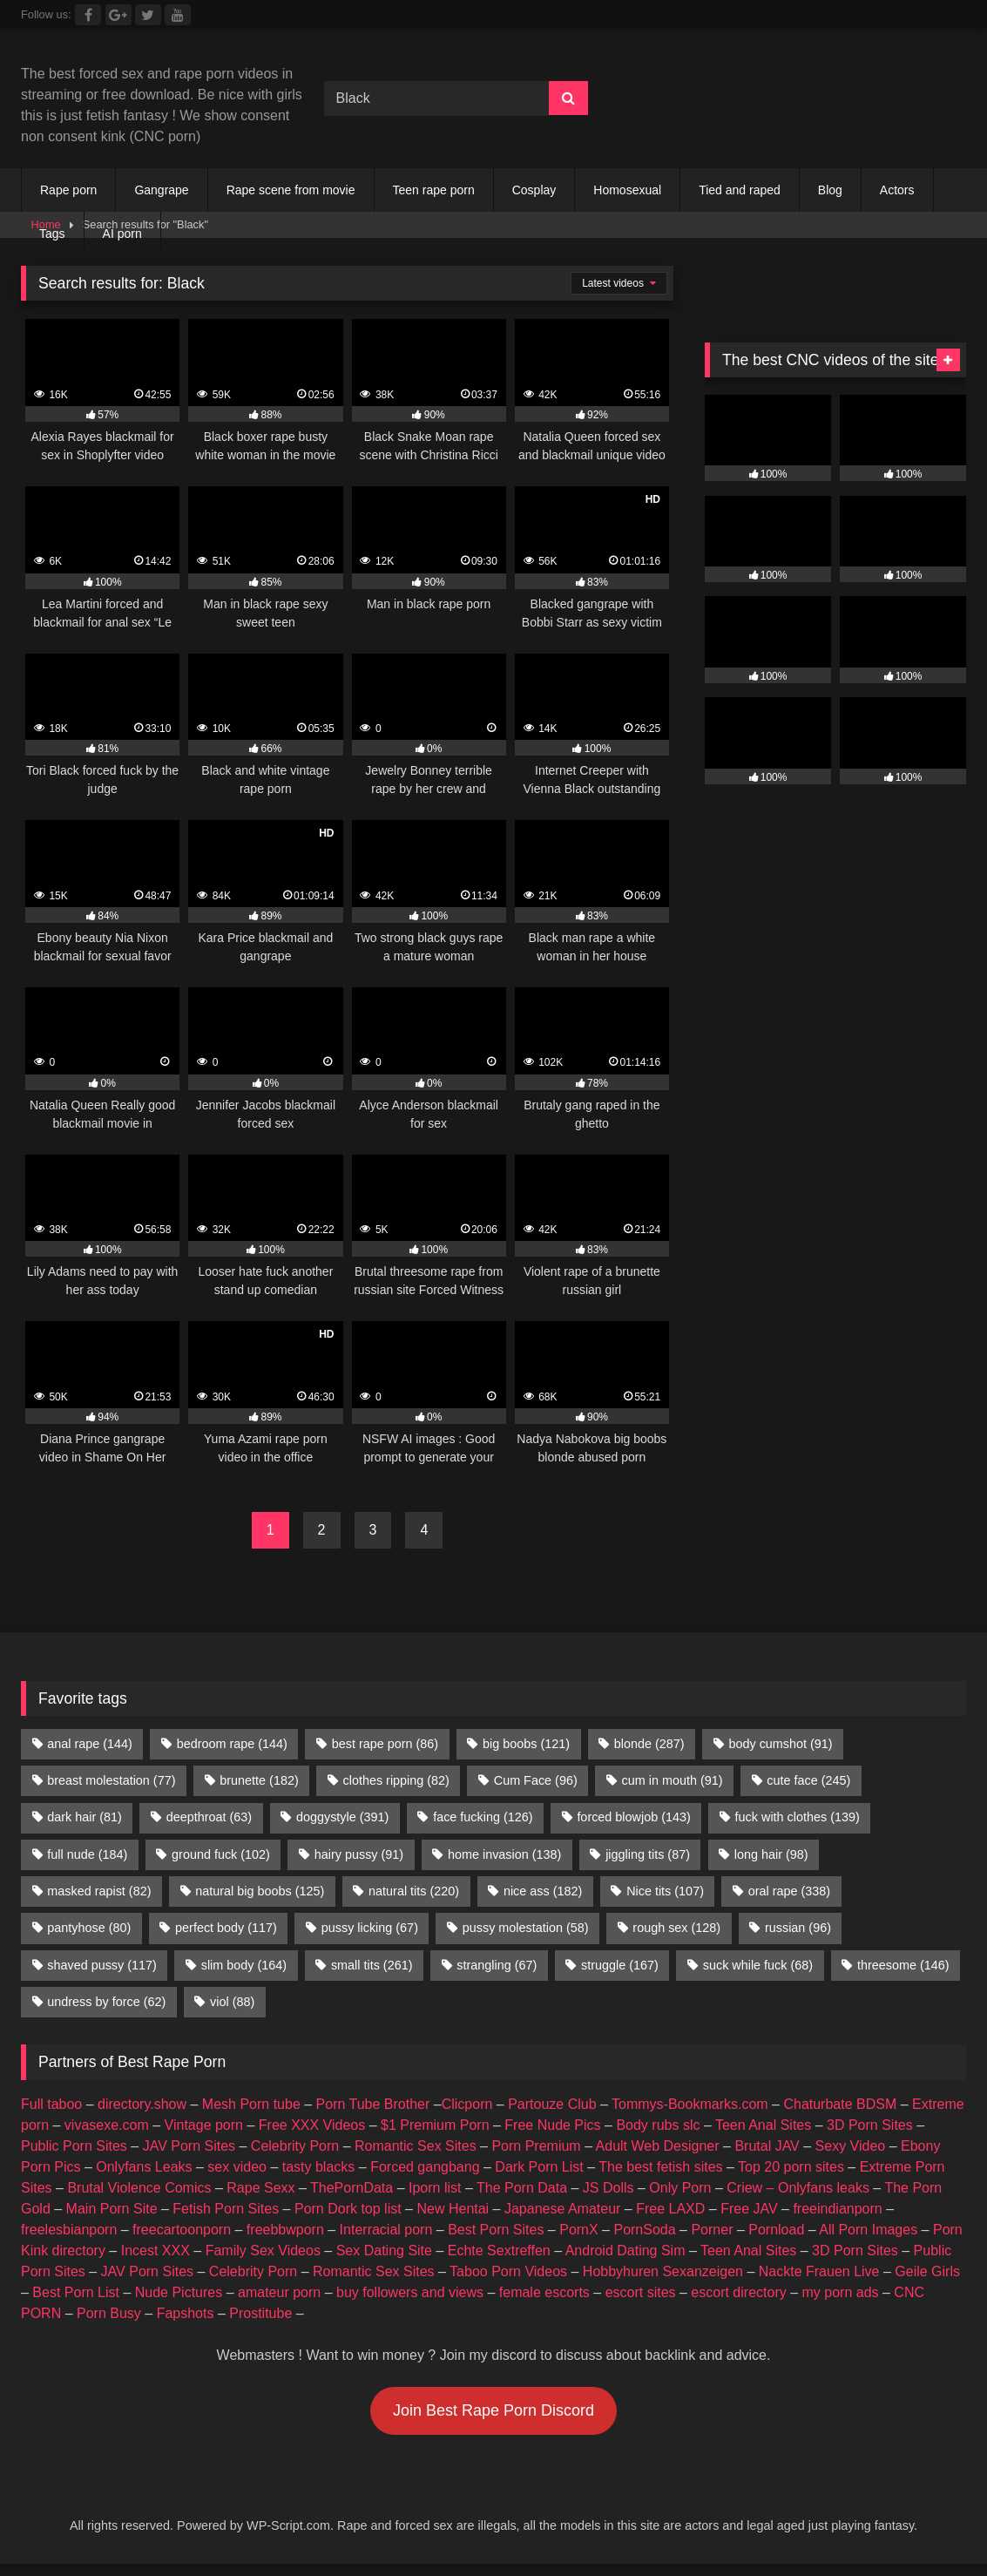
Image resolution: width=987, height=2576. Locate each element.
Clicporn (467, 2104)
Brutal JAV (766, 2146)
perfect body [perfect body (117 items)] (226, 1928)
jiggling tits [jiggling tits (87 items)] (647, 1854)
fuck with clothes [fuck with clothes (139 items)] (797, 1817)
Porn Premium (535, 2146)
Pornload (776, 2229)
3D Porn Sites (870, 2125)
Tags (52, 234)
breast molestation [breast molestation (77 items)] (111, 1780)
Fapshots (185, 2313)
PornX (578, 2229)
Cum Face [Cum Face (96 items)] (536, 1780)
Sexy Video (850, 2146)
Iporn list (435, 2187)
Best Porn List (75, 2292)
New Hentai (452, 2208)
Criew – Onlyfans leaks (798, 2187)
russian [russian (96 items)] (798, 1928)
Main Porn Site (112, 2208)
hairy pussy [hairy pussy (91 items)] (358, 1854)
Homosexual (627, 190)
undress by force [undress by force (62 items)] (106, 2002)
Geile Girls (927, 2271)
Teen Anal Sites (763, 2125)
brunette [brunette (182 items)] (259, 1780)
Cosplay (534, 190)
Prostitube (260, 2313)
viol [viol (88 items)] (232, 2002)
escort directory (738, 2292)
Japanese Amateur (562, 2208)
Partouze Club (552, 2104)
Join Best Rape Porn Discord (493, 2410)
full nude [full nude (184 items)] (87, 1854)
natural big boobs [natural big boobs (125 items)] (259, 1891)
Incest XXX (155, 2250)
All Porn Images (868, 2229)
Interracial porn (386, 2229)
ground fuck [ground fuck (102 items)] (221, 1854)
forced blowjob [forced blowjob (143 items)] (633, 1817)
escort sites (640, 2292)
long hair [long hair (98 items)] (771, 1854)
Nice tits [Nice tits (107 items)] (665, 1891)
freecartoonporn (181, 2229)
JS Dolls (608, 2187)
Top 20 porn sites (791, 2166)
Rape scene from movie (290, 190)
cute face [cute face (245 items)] (808, 1780)
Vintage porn (204, 2125)
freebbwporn (285, 2229)
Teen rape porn (434, 190)
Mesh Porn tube (251, 2104)
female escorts (544, 2292)
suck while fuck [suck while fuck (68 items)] (758, 1965)
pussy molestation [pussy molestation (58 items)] (526, 1928)
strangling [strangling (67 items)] (496, 1965)
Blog (830, 190)
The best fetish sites (660, 2166)
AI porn (122, 234)
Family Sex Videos (263, 2250)
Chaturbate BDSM (839, 2104)
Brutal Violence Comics (139, 2187)
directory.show (142, 2104)
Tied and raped (740, 190)
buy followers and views (409, 2292)
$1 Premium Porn (435, 2125)
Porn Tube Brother (373, 2104)
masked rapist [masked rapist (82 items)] (99, 1891)
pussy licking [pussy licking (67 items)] (369, 1928)
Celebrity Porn (295, 2146)
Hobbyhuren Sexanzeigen (663, 2271)
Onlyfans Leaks (144, 2166)
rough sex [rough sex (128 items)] (676, 1928)
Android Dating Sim (625, 2250)
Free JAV (749, 2208)
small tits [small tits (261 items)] (372, 1965)
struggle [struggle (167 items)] (620, 1965)
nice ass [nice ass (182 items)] (543, 1891)
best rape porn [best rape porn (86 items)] (385, 1744)
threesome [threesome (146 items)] (903, 1965)
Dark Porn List (539, 2166)
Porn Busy (109, 2313)
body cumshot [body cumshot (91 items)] (780, 1744)
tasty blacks (318, 2166)
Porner (712, 2229)
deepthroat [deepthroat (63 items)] (209, 1817)
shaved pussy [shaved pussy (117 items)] (102, 1965)
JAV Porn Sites (189, 2146)
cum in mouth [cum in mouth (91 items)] (672, 1780)
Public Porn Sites (74, 2146)
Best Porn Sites (496, 2229)
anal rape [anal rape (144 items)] (89, 1744)
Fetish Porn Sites (225, 2208)
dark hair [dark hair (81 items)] (84, 1817)
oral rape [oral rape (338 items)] (789, 1891)
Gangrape (161, 190)
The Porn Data (522, 2187)
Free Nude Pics (552, 2125)
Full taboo (51, 2104)
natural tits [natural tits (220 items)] (413, 1891)
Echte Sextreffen (499, 2250)
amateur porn (279, 2292)
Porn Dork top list (348, 2208)
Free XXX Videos (312, 2125)
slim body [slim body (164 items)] (244, 1965)
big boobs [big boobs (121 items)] (526, 1744)
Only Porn (680, 2187)
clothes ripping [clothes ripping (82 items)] (396, 1780)
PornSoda (644, 2229)
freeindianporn (837, 2208)
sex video (237, 2166)
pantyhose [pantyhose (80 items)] (89, 1928)
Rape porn (68, 190)
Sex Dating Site (384, 2250)
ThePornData (351, 2187)
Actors (897, 190)
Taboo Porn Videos (508, 2271)
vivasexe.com (106, 2125)
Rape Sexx (260, 2187)
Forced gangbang (424, 2166)
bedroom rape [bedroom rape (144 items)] (232, 1744)
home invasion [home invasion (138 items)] (504, 1854)
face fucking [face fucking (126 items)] (482, 1817)
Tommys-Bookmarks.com (690, 2104)
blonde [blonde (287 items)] (649, 1744)
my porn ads (840, 2292)
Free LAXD (670, 2208)
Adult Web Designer (658, 2146)
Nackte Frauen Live (819, 2271)
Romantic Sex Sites (416, 2146)
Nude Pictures (179, 2292)
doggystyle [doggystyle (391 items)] (342, 1817)
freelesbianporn (69, 2229)
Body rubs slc (658, 2125)
